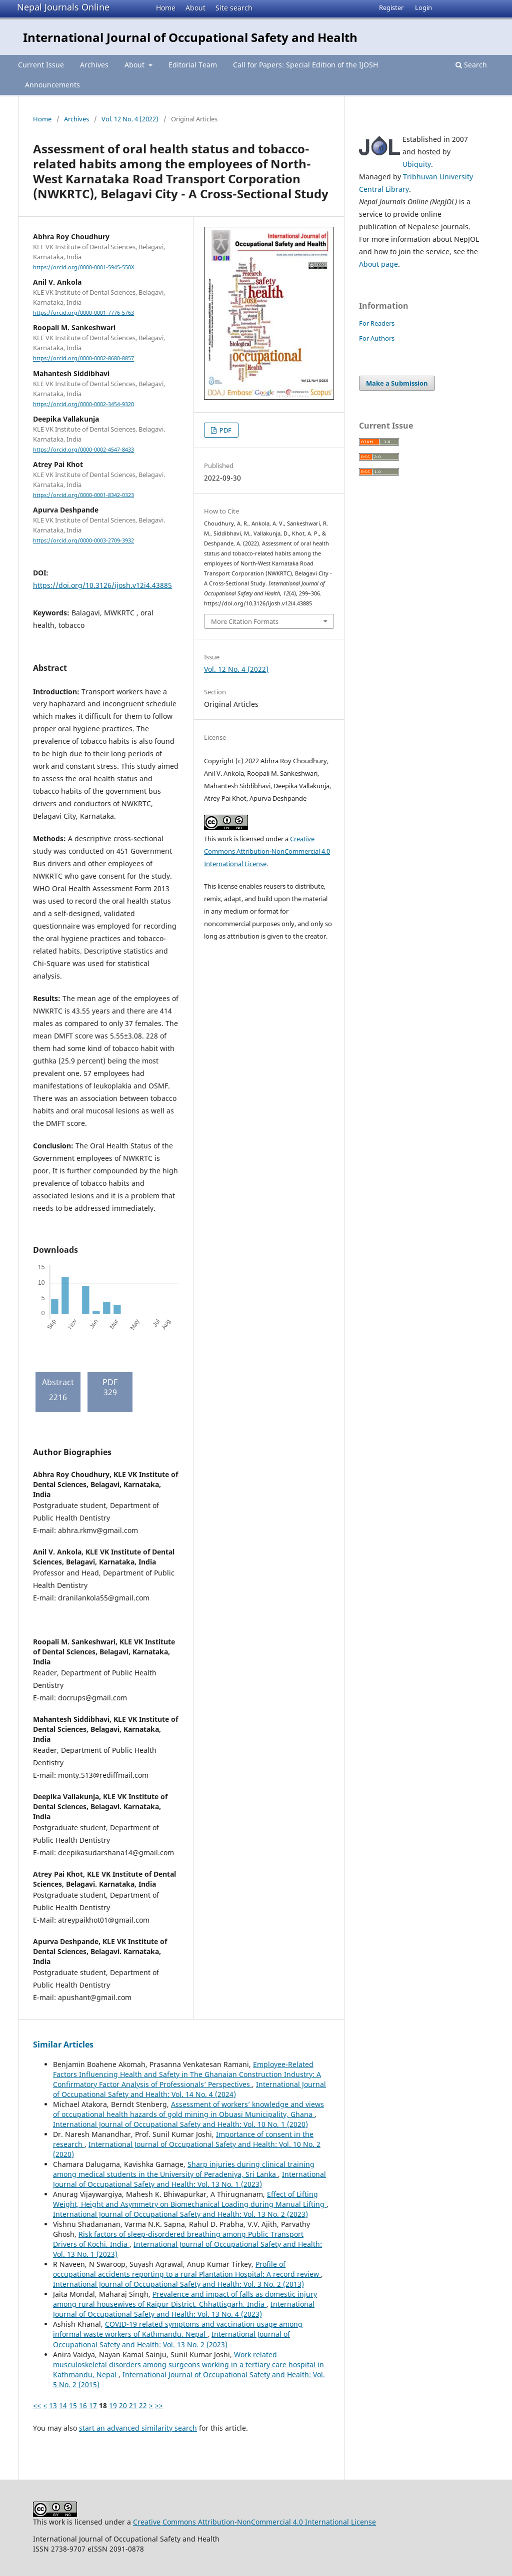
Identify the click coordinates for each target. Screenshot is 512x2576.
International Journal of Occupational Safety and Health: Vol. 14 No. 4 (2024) (189, 2089)
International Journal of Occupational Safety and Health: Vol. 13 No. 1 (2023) (189, 2179)
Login (423, 7)
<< (37, 2405)
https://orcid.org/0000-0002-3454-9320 (83, 404)
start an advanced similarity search (138, 2428)
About (196, 7)
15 (73, 2405)
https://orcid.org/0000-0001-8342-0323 (83, 495)
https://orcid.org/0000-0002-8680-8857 (83, 358)
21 (133, 2405)
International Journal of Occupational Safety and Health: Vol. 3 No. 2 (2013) (178, 2284)
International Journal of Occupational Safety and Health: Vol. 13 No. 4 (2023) (183, 2309)
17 (93, 2405)
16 (83, 2405)
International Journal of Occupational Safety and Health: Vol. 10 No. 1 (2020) (180, 2124)
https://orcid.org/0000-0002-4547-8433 (83, 449)
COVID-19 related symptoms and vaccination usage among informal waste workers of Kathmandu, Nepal (177, 2329)
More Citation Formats (244, 621)
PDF (225, 430)
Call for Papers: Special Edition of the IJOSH (305, 64)
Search (471, 64)
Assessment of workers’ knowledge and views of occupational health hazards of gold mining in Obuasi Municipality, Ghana (188, 2109)
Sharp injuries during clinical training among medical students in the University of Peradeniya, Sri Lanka (183, 2169)
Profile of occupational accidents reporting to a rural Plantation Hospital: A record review (187, 2269)
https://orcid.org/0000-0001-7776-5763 (83, 312)
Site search (234, 7)
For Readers (376, 323)
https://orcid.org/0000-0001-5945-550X (83, 267)
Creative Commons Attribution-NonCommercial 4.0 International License (267, 851)
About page (378, 264)
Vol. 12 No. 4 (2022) (130, 118)
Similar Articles (63, 2044)
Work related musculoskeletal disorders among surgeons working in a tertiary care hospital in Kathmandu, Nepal (188, 2364)
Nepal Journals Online (63, 7)
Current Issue (41, 64)
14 (63, 2405)
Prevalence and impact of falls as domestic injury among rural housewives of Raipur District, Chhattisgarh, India (185, 2299)
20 (123, 2405)
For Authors (376, 338)
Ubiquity (416, 164)
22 (143, 2405)
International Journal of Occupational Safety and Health (190, 37)
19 (113, 2405)
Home (166, 7)
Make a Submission (397, 383)
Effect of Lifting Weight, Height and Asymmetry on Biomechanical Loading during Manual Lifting (189, 2199)
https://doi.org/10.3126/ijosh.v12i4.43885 (102, 585)
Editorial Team (192, 64)
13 (53, 2405)
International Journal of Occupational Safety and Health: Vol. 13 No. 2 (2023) (180, 2214)
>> (159, 2405)
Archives (94, 64)
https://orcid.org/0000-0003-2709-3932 (83, 540)
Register (391, 7)
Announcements (52, 84)
